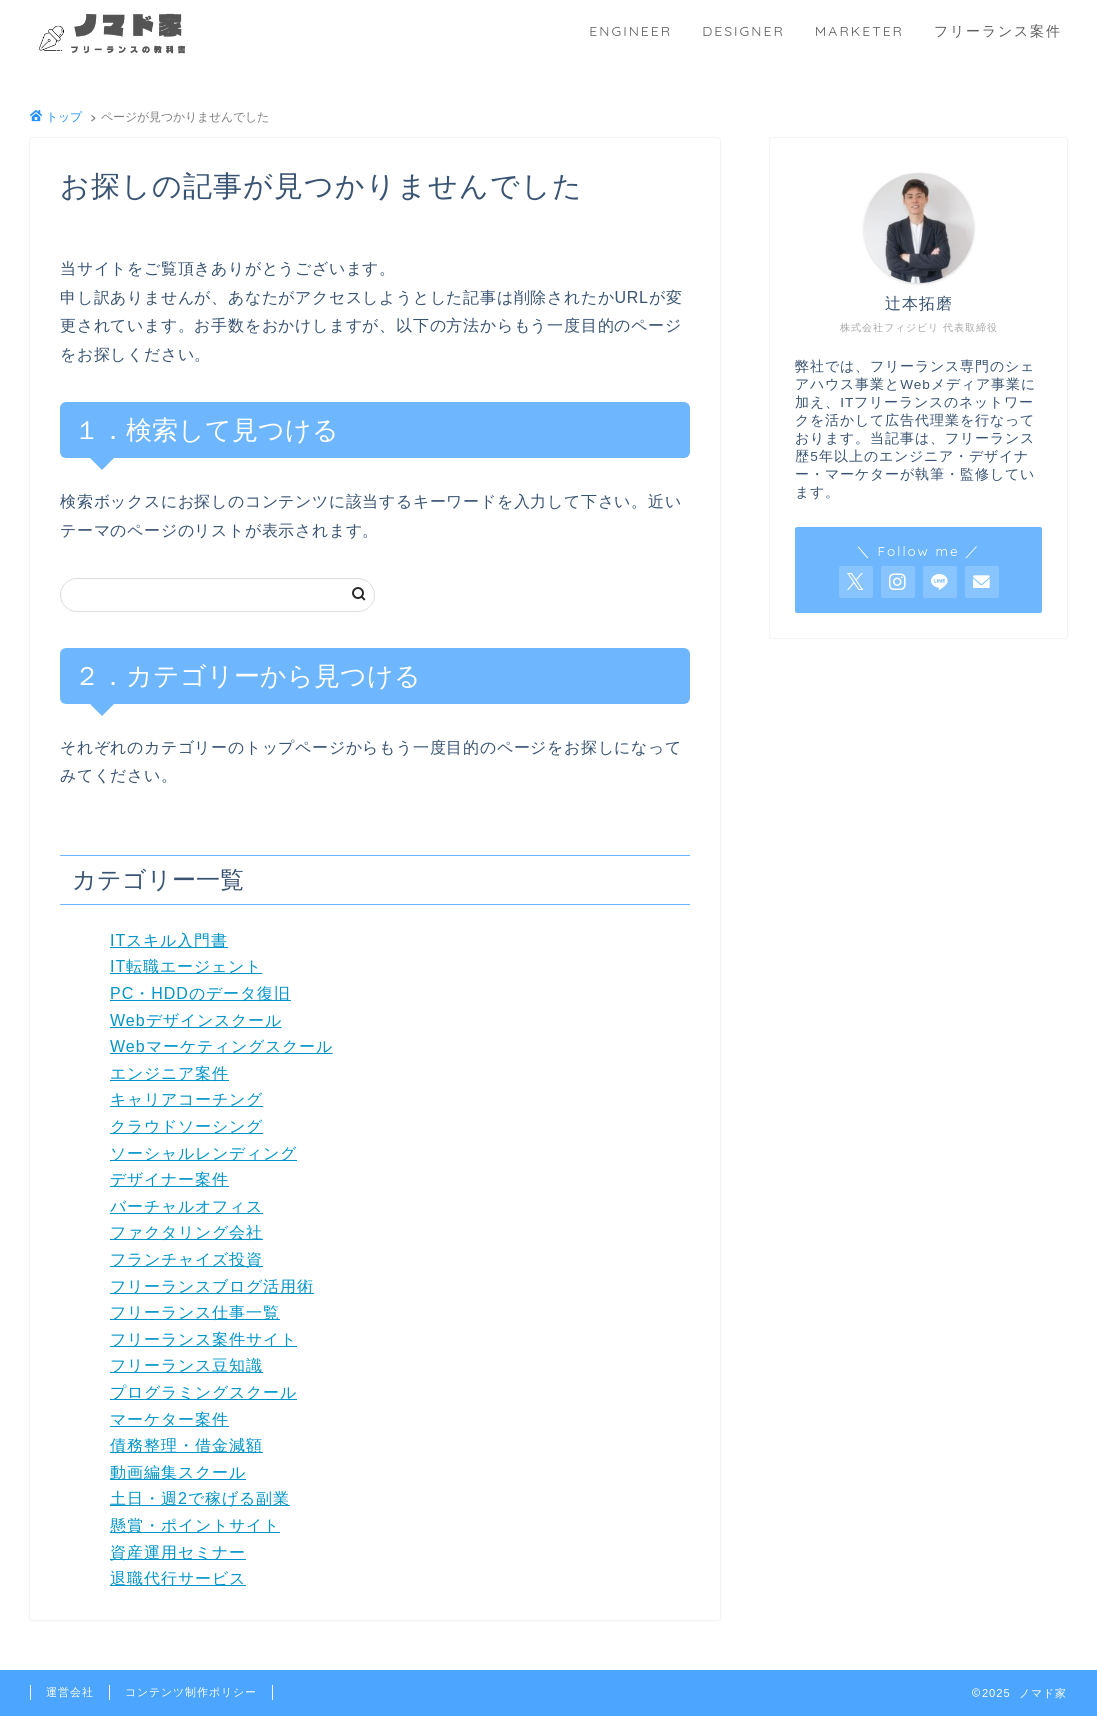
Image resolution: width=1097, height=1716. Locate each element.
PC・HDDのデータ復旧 (200, 993)
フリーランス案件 (998, 31)
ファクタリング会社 (186, 1232)
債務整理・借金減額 (186, 1445)
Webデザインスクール (196, 1020)
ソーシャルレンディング (203, 1153)
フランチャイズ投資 (186, 1259)
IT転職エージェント (186, 966)
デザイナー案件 (169, 1179)
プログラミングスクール (203, 1392)
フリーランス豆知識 (186, 1365)
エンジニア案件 (169, 1073)
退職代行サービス (178, 1578)
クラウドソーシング (186, 1126)
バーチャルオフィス (186, 1206)
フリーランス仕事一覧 (195, 1312)
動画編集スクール (178, 1472)
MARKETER (859, 31)
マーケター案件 (169, 1419)
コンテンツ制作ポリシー (191, 1692)
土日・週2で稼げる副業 (200, 1498)
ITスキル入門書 (169, 940)
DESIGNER (743, 31)
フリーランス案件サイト (203, 1339)
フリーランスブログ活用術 (212, 1286)
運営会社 (70, 1692)
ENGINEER (630, 31)
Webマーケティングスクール (221, 1046)
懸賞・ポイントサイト (195, 1525)
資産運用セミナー (178, 1552)
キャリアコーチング (186, 1099)
